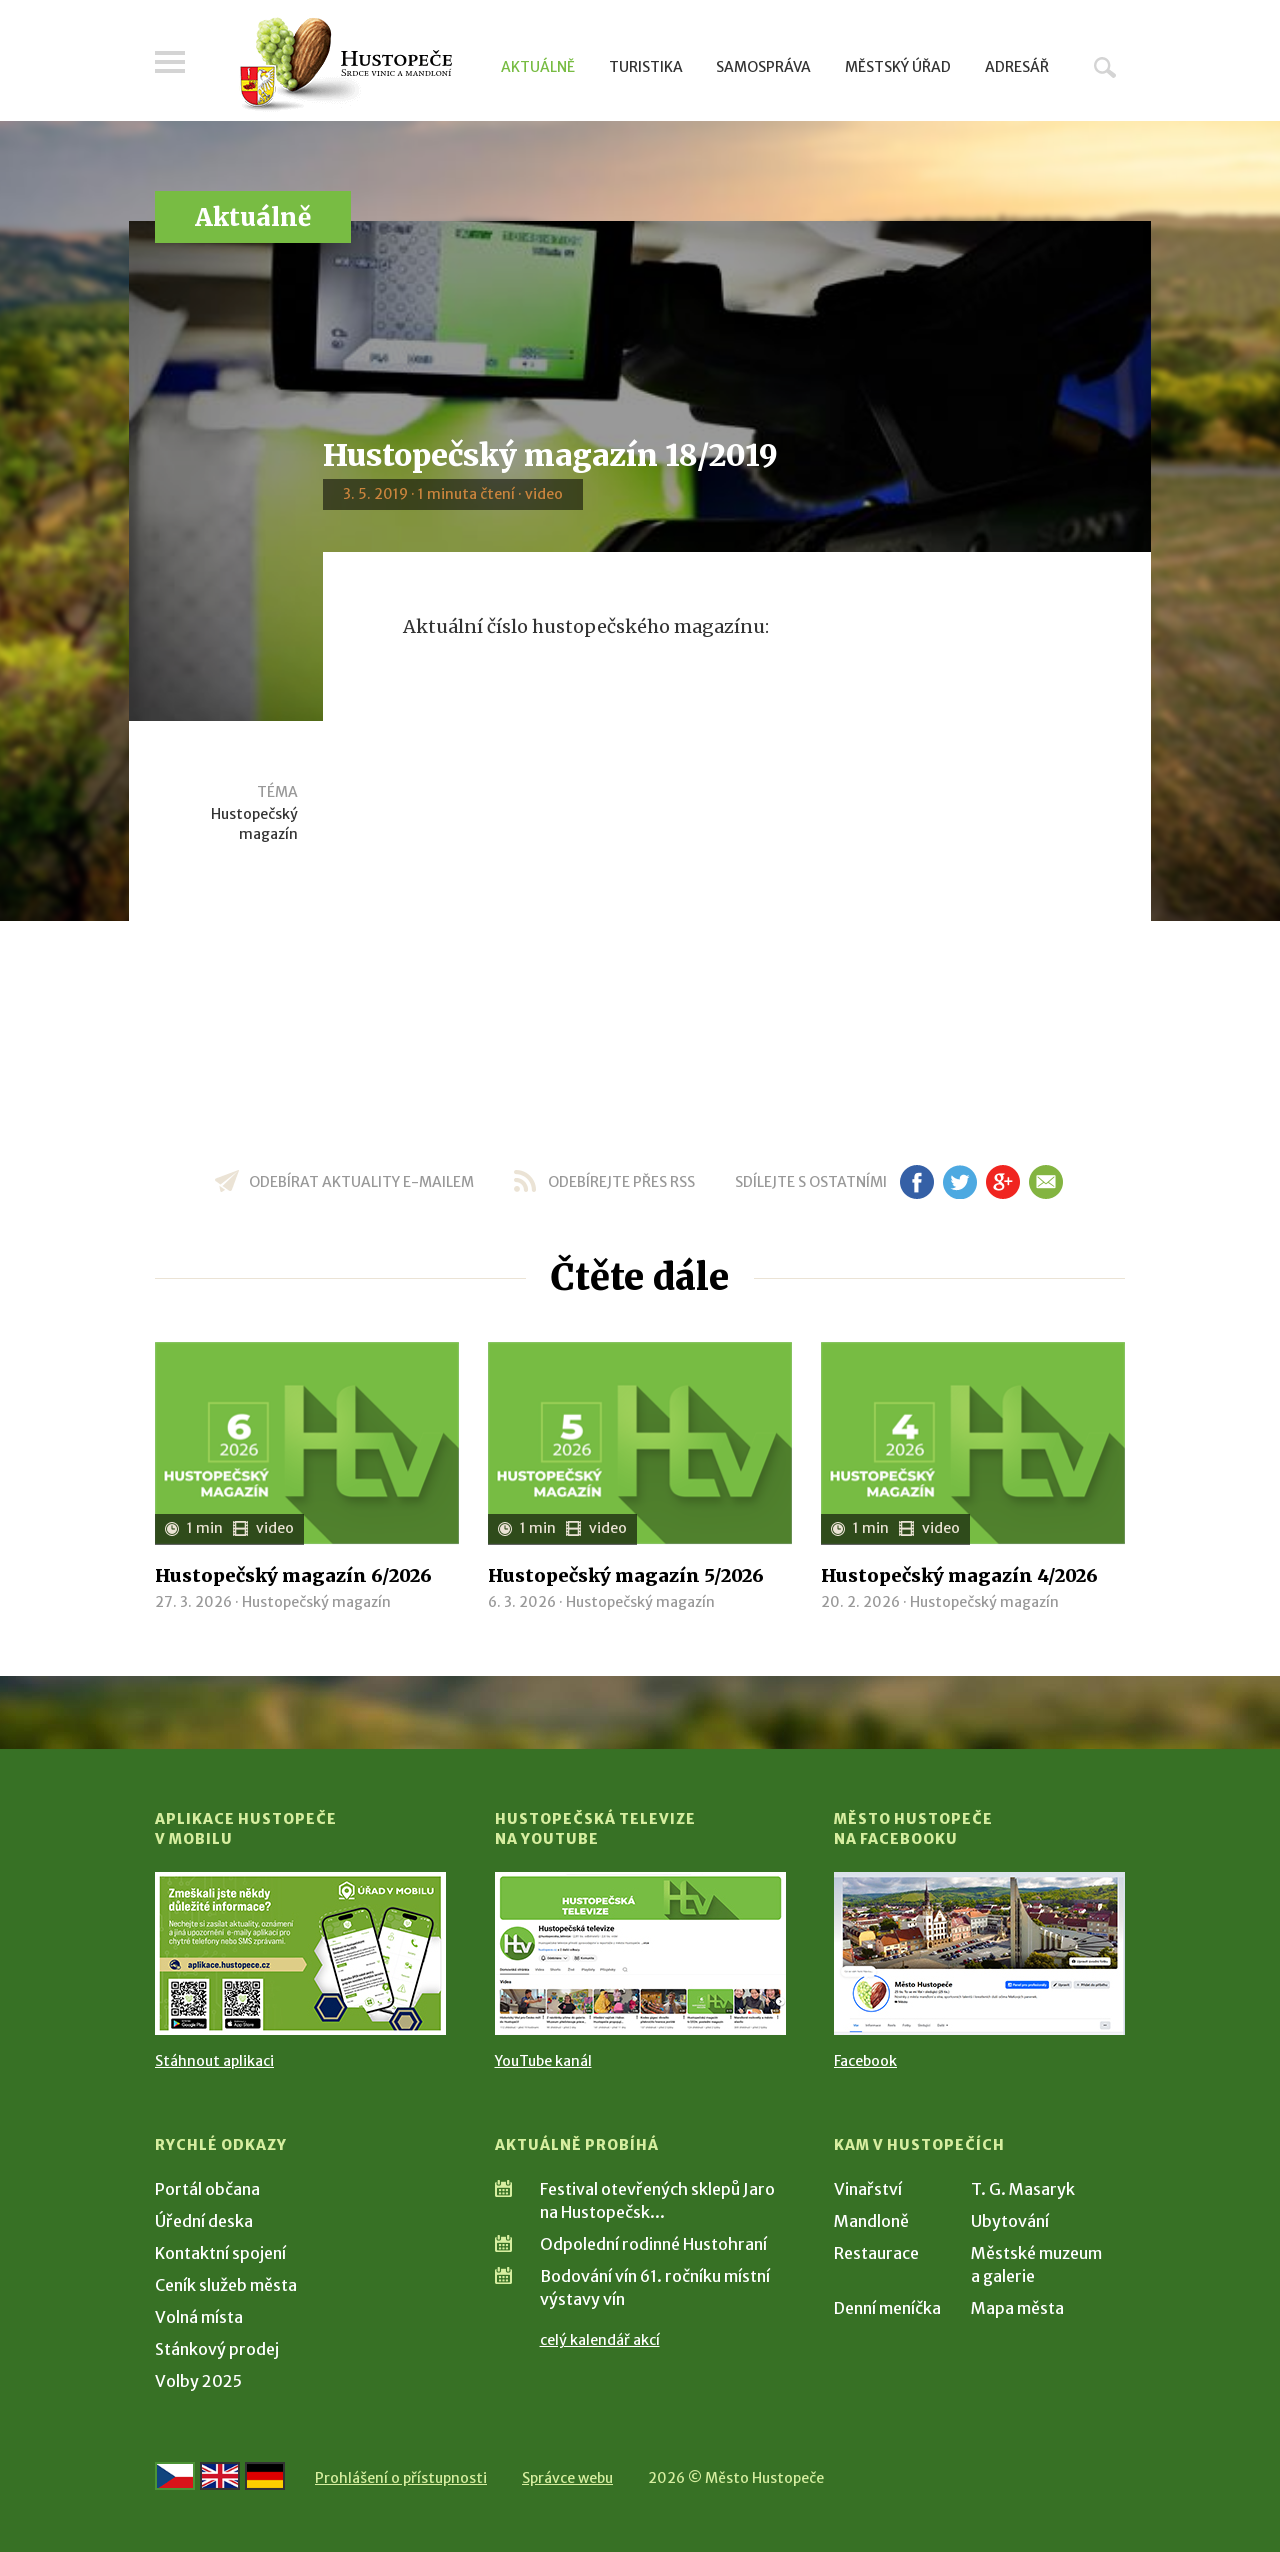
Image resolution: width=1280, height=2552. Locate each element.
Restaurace (876, 2253)
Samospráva (763, 67)
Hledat (1105, 67)
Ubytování (1010, 2221)
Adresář (1017, 67)
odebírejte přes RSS (621, 1182)
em (1045, 1182)
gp (1002, 1182)
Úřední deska (204, 2221)
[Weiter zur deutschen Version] (265, 2476)
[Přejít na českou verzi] (175, 2476)
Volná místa (199, 2317)
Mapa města (1017, 2308)
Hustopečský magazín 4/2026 (959, 1575)
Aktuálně (538, 67)
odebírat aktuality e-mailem (361, 1182)
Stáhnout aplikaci (214, 2061)
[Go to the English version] (220, 2476)
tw (959, 1182)
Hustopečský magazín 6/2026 (293, 1575)
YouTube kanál (543, 2061)
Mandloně (871, 2221)
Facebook (865, 2061)
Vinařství (868, 2189)
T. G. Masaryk (1023, 2189)
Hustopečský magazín (254, 824)
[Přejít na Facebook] (979, 1953)
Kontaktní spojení (220, 2253)
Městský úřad (898, 67)
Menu (170, 62)
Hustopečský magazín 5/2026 (626, 1575)
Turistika (646, 67)
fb (917, 1182)
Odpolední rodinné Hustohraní (653, 2244)
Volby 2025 (198, 2381)
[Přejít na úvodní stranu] (345, 65)
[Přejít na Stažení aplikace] (300, 1953)
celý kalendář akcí (600, 2340)
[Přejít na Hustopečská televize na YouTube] (640, 1953)
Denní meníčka (887, 2308)
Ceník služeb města (226, 2285)
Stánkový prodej (217, 2349)
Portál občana (207, 2189)
